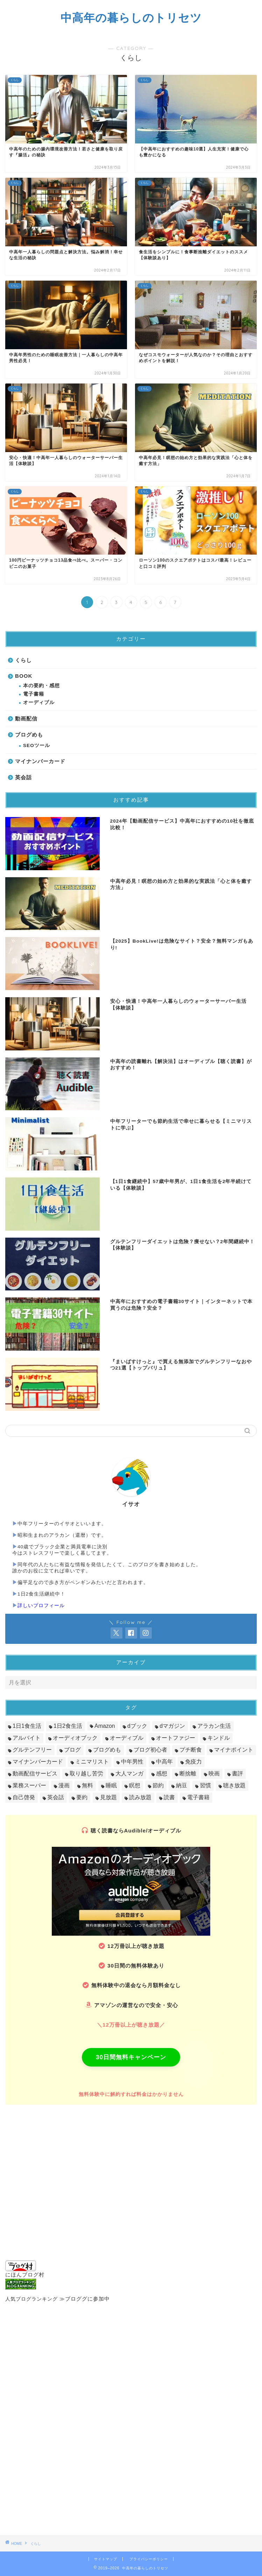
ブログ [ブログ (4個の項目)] (72, 1750)
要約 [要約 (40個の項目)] (81, 1797)
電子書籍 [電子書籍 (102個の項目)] (198, 1797)
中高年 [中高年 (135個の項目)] (164, 1762)
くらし (23, 660)
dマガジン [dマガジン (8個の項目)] (172, 1726)
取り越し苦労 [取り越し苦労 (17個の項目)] (86, 1773)
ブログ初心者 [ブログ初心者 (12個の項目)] (150, 1750)
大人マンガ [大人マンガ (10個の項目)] (129, 1773)
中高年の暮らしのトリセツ (131, 17)
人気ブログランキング (31, 2299)
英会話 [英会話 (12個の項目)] (55, 1797)
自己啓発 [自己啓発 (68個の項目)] (24, 1797)
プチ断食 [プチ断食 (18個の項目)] (190, 1750)
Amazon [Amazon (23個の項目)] (104, 1726)
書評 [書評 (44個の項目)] (237, 1773)
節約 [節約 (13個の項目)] (158, 1785)
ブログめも (29, 735)
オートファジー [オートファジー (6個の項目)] (175, 1738)
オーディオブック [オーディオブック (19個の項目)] (75, 1738)
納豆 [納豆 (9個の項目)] (181, 1785)
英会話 (23, 777)
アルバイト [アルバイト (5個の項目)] (27, 1738)
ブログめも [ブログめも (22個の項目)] (107, 1750)
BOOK (24, 676)
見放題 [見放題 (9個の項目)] (108, 1797)
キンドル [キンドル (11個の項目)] (218, 1738)
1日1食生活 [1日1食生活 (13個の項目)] (27, 1726)
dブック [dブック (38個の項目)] (137, 1726)
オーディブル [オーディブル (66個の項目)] (126, 1738)
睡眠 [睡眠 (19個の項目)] (111, 1785)
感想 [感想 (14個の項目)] (161, 1773)
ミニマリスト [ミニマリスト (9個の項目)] (92, 1762)
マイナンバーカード (40, 761)
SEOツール (36, 745)
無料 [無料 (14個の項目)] (87, 1785)
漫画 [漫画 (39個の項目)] (64, 1785)
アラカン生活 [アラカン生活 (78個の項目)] (214, 1726)
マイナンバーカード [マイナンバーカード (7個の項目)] (38, 1762)
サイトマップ (105, 2559)
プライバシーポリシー (148, 2559)
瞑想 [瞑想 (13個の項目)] (134, 1785)
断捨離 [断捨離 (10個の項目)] (187, 1773)
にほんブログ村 (24, 2269)
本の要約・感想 (41, 685)
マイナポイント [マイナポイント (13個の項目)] (233, 1750)
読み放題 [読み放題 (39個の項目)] (140, 1797)
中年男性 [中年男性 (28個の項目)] (132, 1762)
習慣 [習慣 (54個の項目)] (205, 1785)
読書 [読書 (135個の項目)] (169, 1797)
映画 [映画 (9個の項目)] (214, 1773)
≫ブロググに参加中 (84, 2299)
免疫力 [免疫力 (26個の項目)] (193, 1762)
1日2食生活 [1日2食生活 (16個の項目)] (68, 1726)
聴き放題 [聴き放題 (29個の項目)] (234, 1785)
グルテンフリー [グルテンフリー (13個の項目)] (32, 1750)
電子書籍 (33, 694)
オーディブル (39, 702)
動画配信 (26, 719)
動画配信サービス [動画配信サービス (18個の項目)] (35, 1773)
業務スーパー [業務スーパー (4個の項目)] (29, 1785)
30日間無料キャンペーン (131, 2057)
